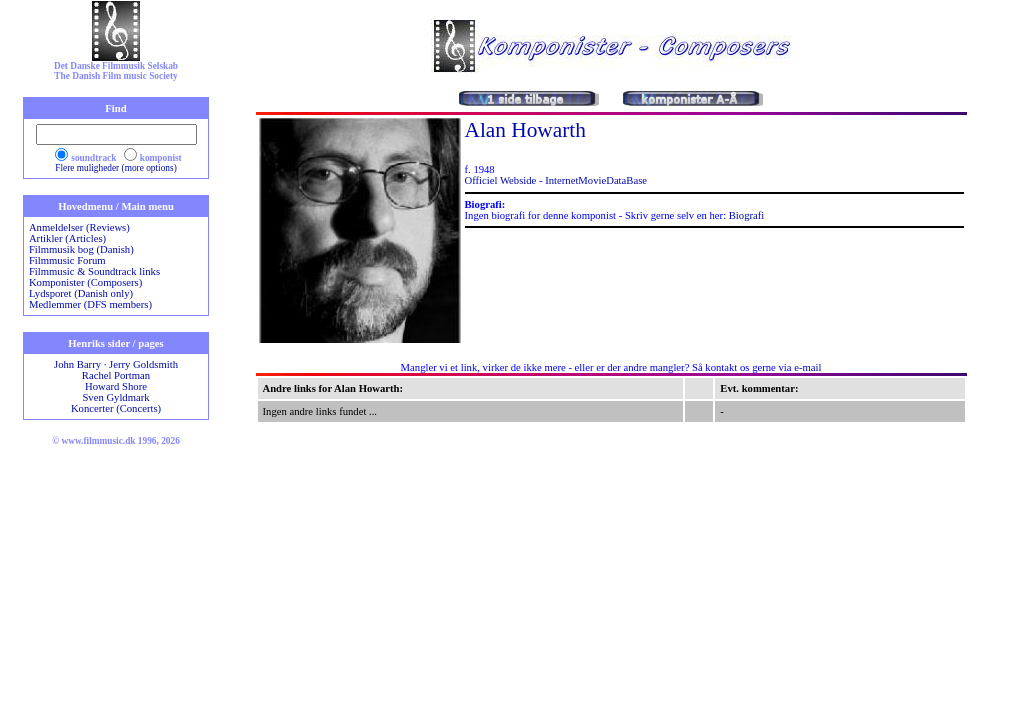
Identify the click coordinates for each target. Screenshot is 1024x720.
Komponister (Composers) (85, 282)
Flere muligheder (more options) (116, 168)
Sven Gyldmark (115, 397)
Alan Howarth (525, 130)
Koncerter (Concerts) (116, 408)
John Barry (77, 364)
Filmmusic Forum (67, 260)
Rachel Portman (116, 375)
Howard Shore (116, 386)
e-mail (807, 367)
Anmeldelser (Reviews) (79, 227)
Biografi (747, 215)
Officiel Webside (501, 180)
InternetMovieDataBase (596, 180)
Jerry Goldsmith (143, 364)
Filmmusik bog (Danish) (81, 249)
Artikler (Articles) (67, 238)
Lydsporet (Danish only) (81, 293)
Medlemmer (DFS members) (90, 304)
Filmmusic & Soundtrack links (94, 271)
